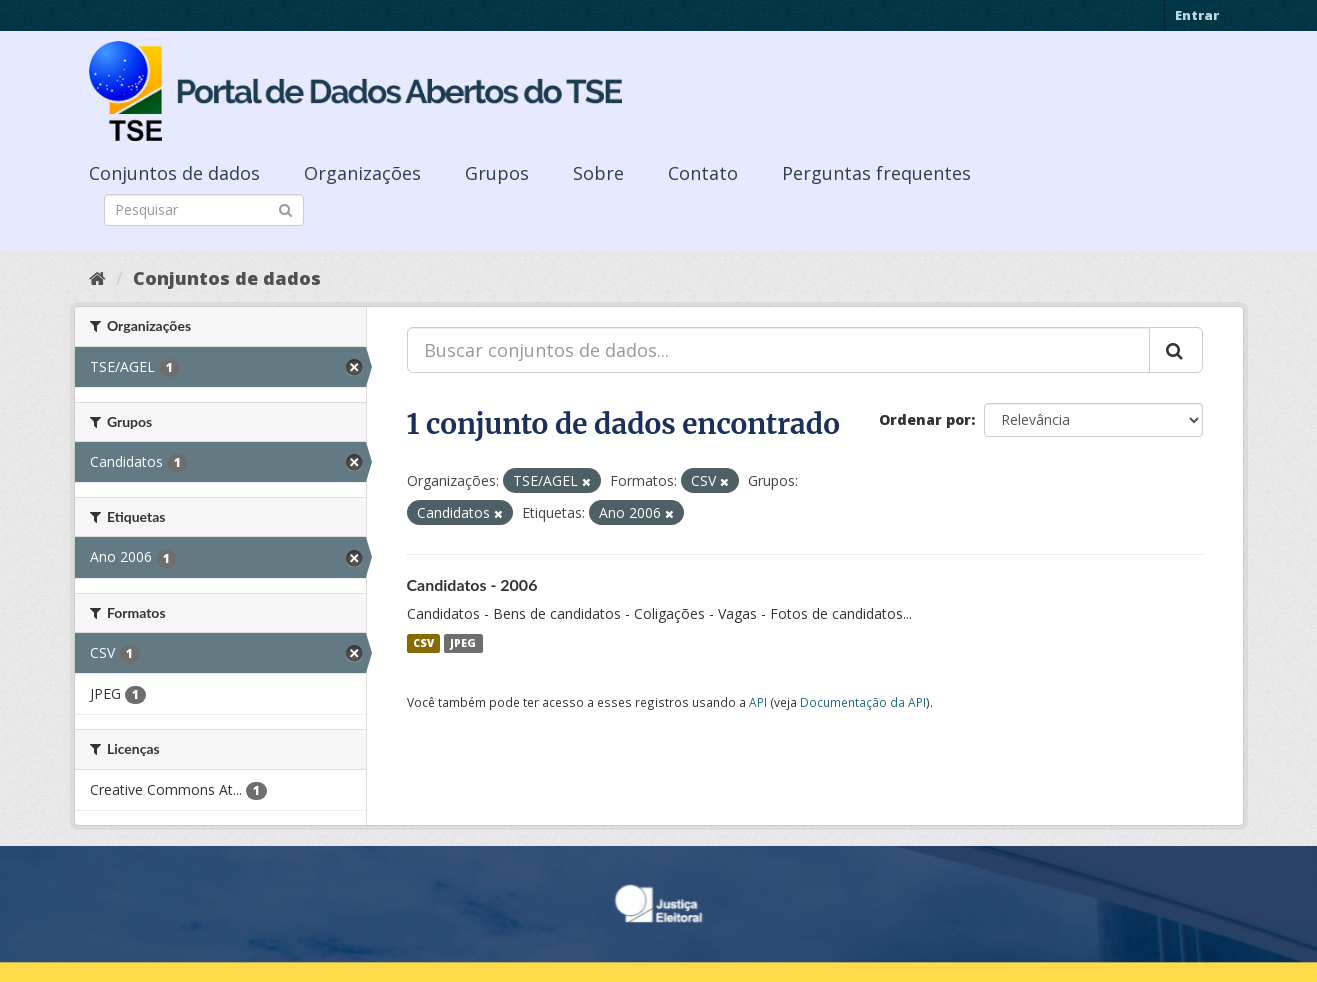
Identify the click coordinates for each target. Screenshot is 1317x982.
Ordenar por (925, 419)
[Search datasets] (204, 210)
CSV (423, 643)
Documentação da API (863, 702)
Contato (703, 173)
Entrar (1197, 15)
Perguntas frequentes (876, 173)
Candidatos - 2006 (472, 584)
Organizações (362, 173)
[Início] (97, 278)
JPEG (463, 643)
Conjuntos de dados (174, 173)
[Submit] (285, 208)
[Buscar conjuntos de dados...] (778, 350)
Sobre (598, 173)
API (758, 702)
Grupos (497, 173)
